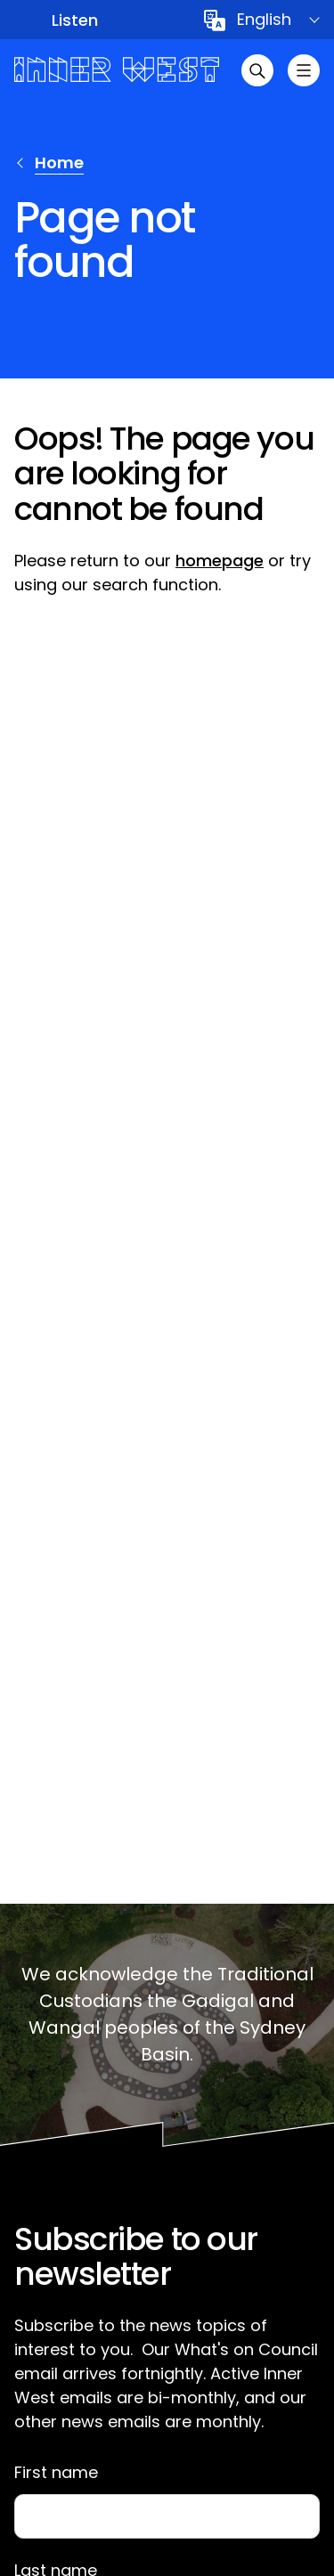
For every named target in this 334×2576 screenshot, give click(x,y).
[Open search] (257, 70)
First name (56, 2472)
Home (59, 162)
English (264, 19)
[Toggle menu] (304, 70)
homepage (219, 560)
